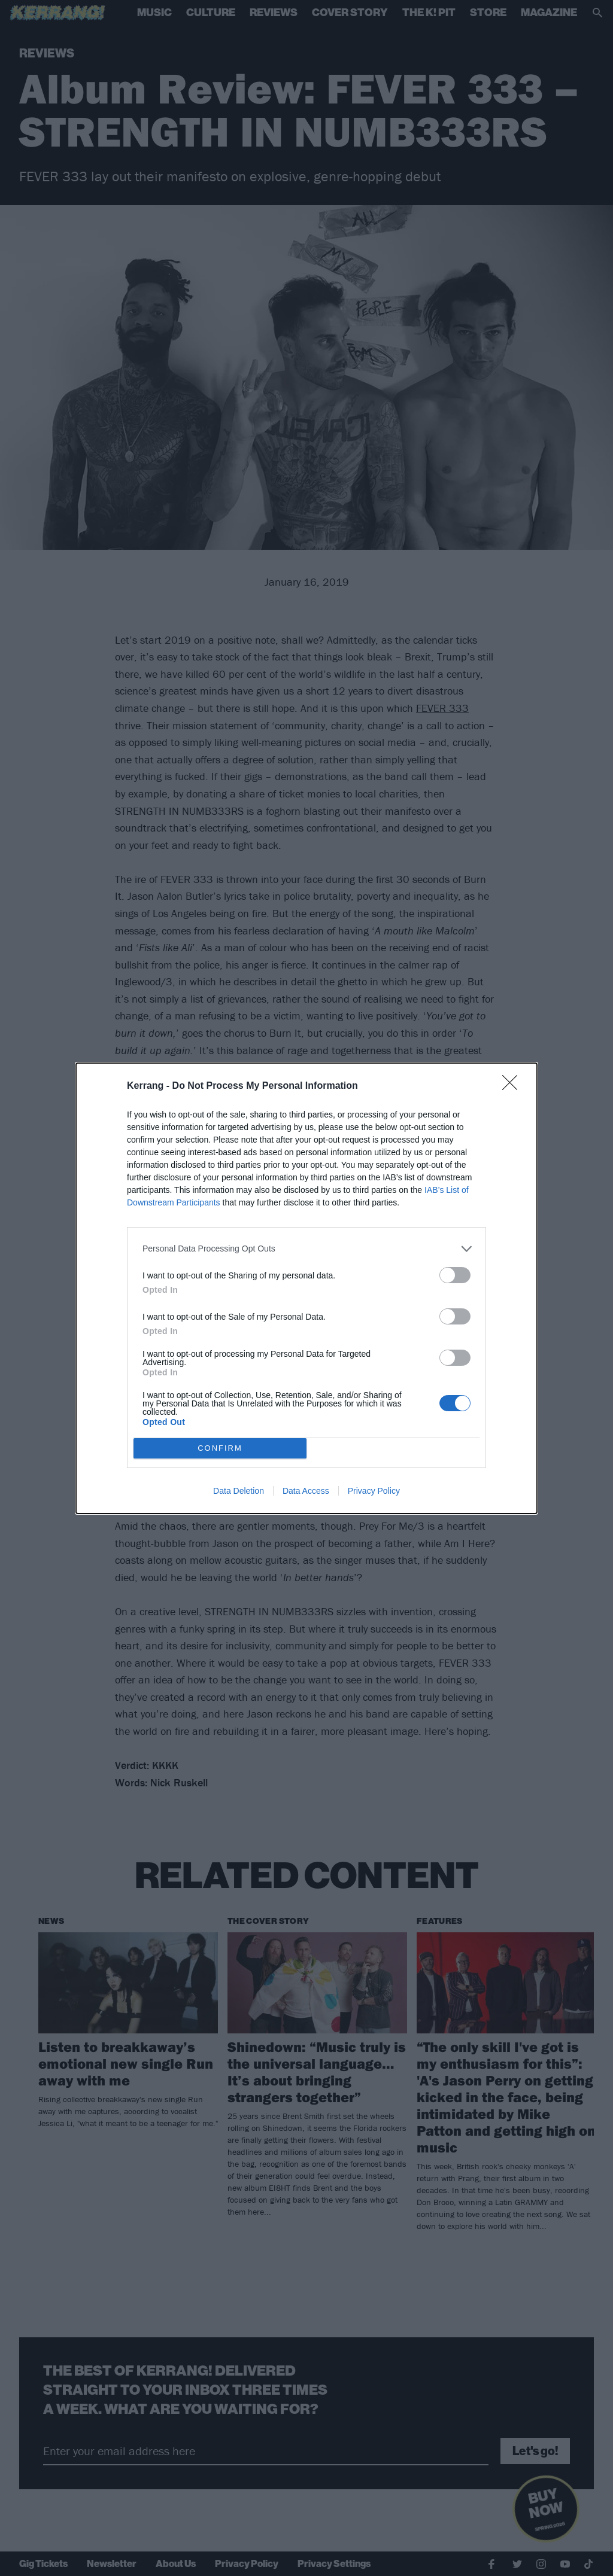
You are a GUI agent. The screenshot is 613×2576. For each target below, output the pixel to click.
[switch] (455, 1275)
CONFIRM (220, 1448)
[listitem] (306, 1249)
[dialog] (306, 1288)
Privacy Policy (374, 1491)
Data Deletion (238, 1491)
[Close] (513, 1086)
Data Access (306, 1491)
